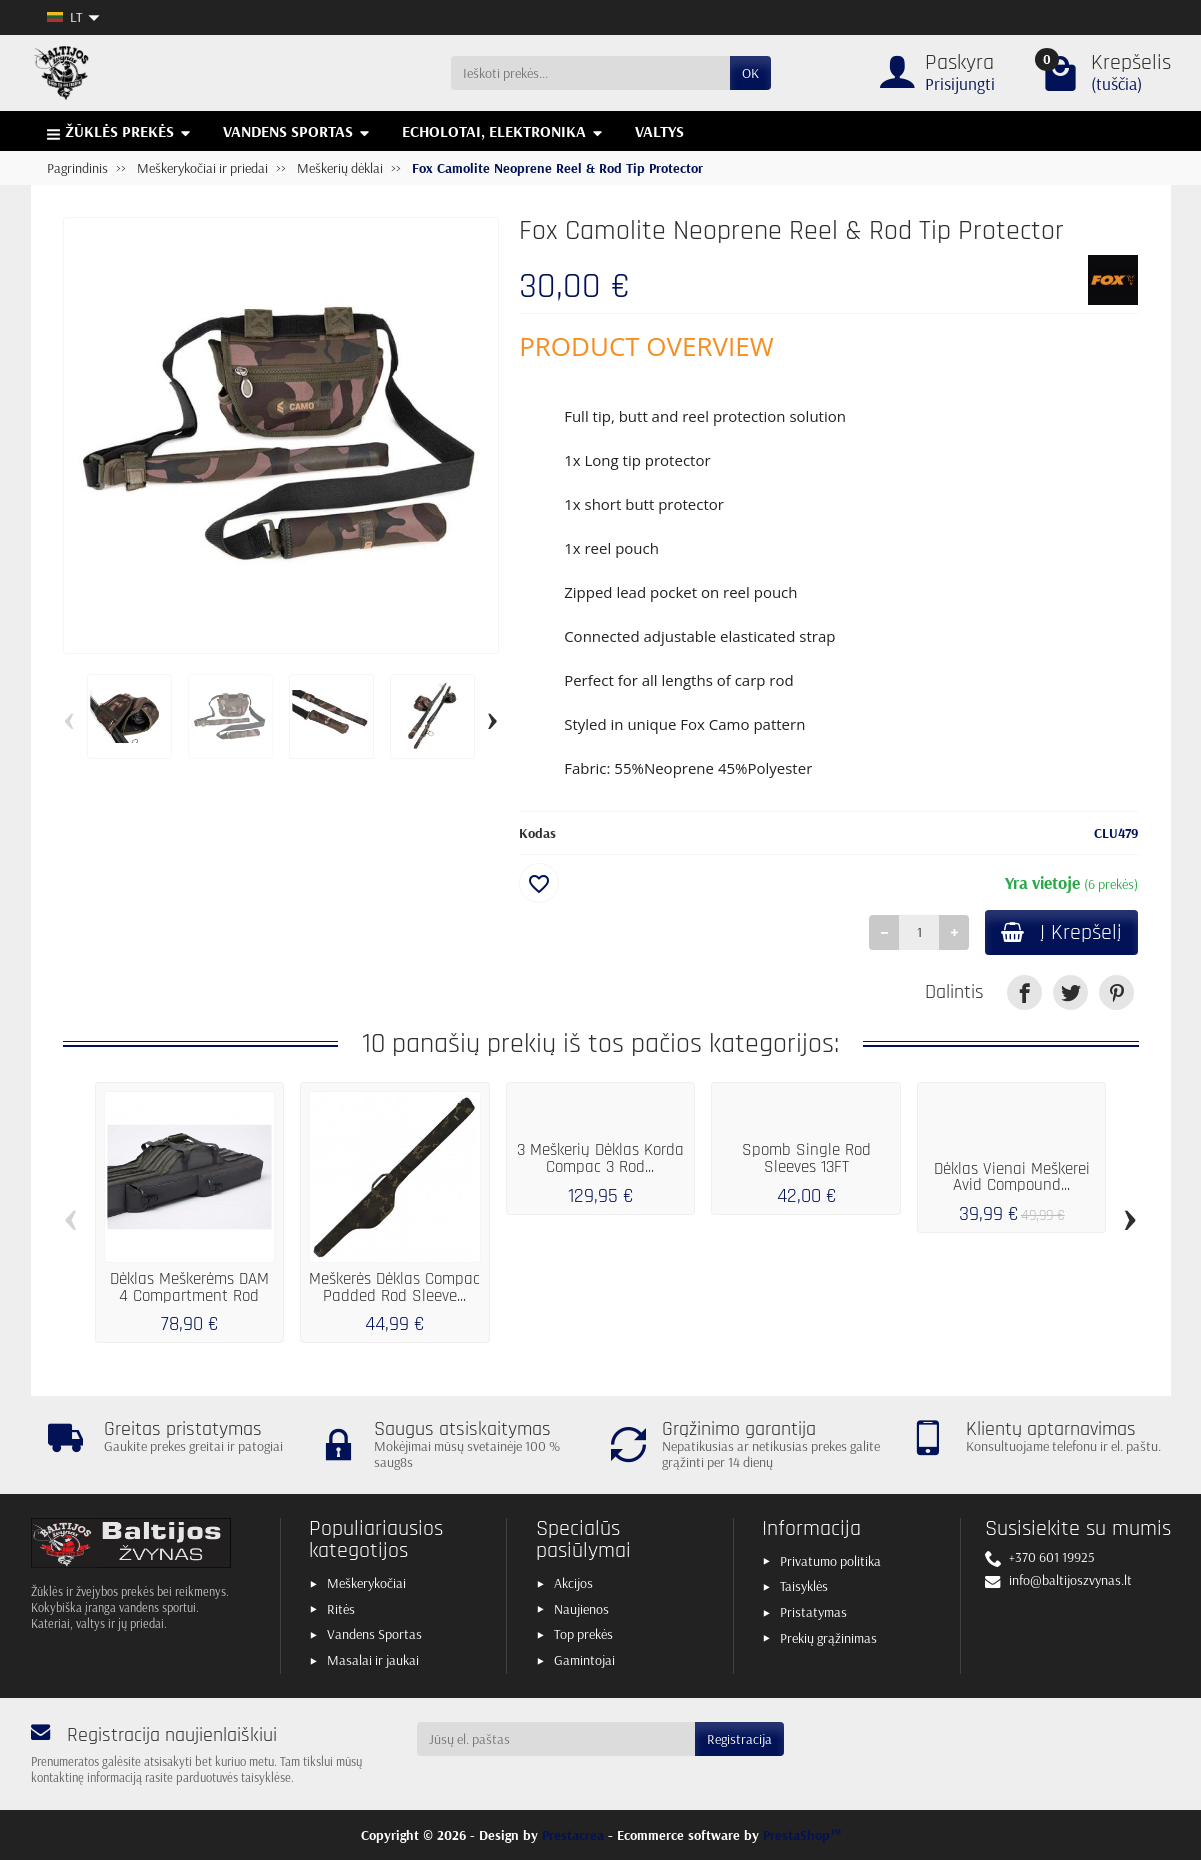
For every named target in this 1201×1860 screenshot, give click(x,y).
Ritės (341, 1609)
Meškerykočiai (366, 1583)
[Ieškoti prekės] (590, 73)
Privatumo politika (830, 1561)
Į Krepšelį (1061, 932)
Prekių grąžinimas (828, 1638)
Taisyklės (804, 1586)
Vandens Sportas (374, 1634)
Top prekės (583, 1634)
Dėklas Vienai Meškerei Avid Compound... (1012, 1177)
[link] (1024, 992)
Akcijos (573, 1583)
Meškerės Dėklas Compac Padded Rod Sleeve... (394, 1287)
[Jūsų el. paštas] (556, 1739)
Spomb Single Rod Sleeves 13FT (806, 1158)
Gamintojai (584, 1660)
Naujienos (581, 1609)
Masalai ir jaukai (373, 1660)
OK (750, 73)
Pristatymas (813, 1612)
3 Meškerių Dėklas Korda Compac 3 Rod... (600, 1158)
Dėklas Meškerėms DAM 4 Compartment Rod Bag (189, 1296)
